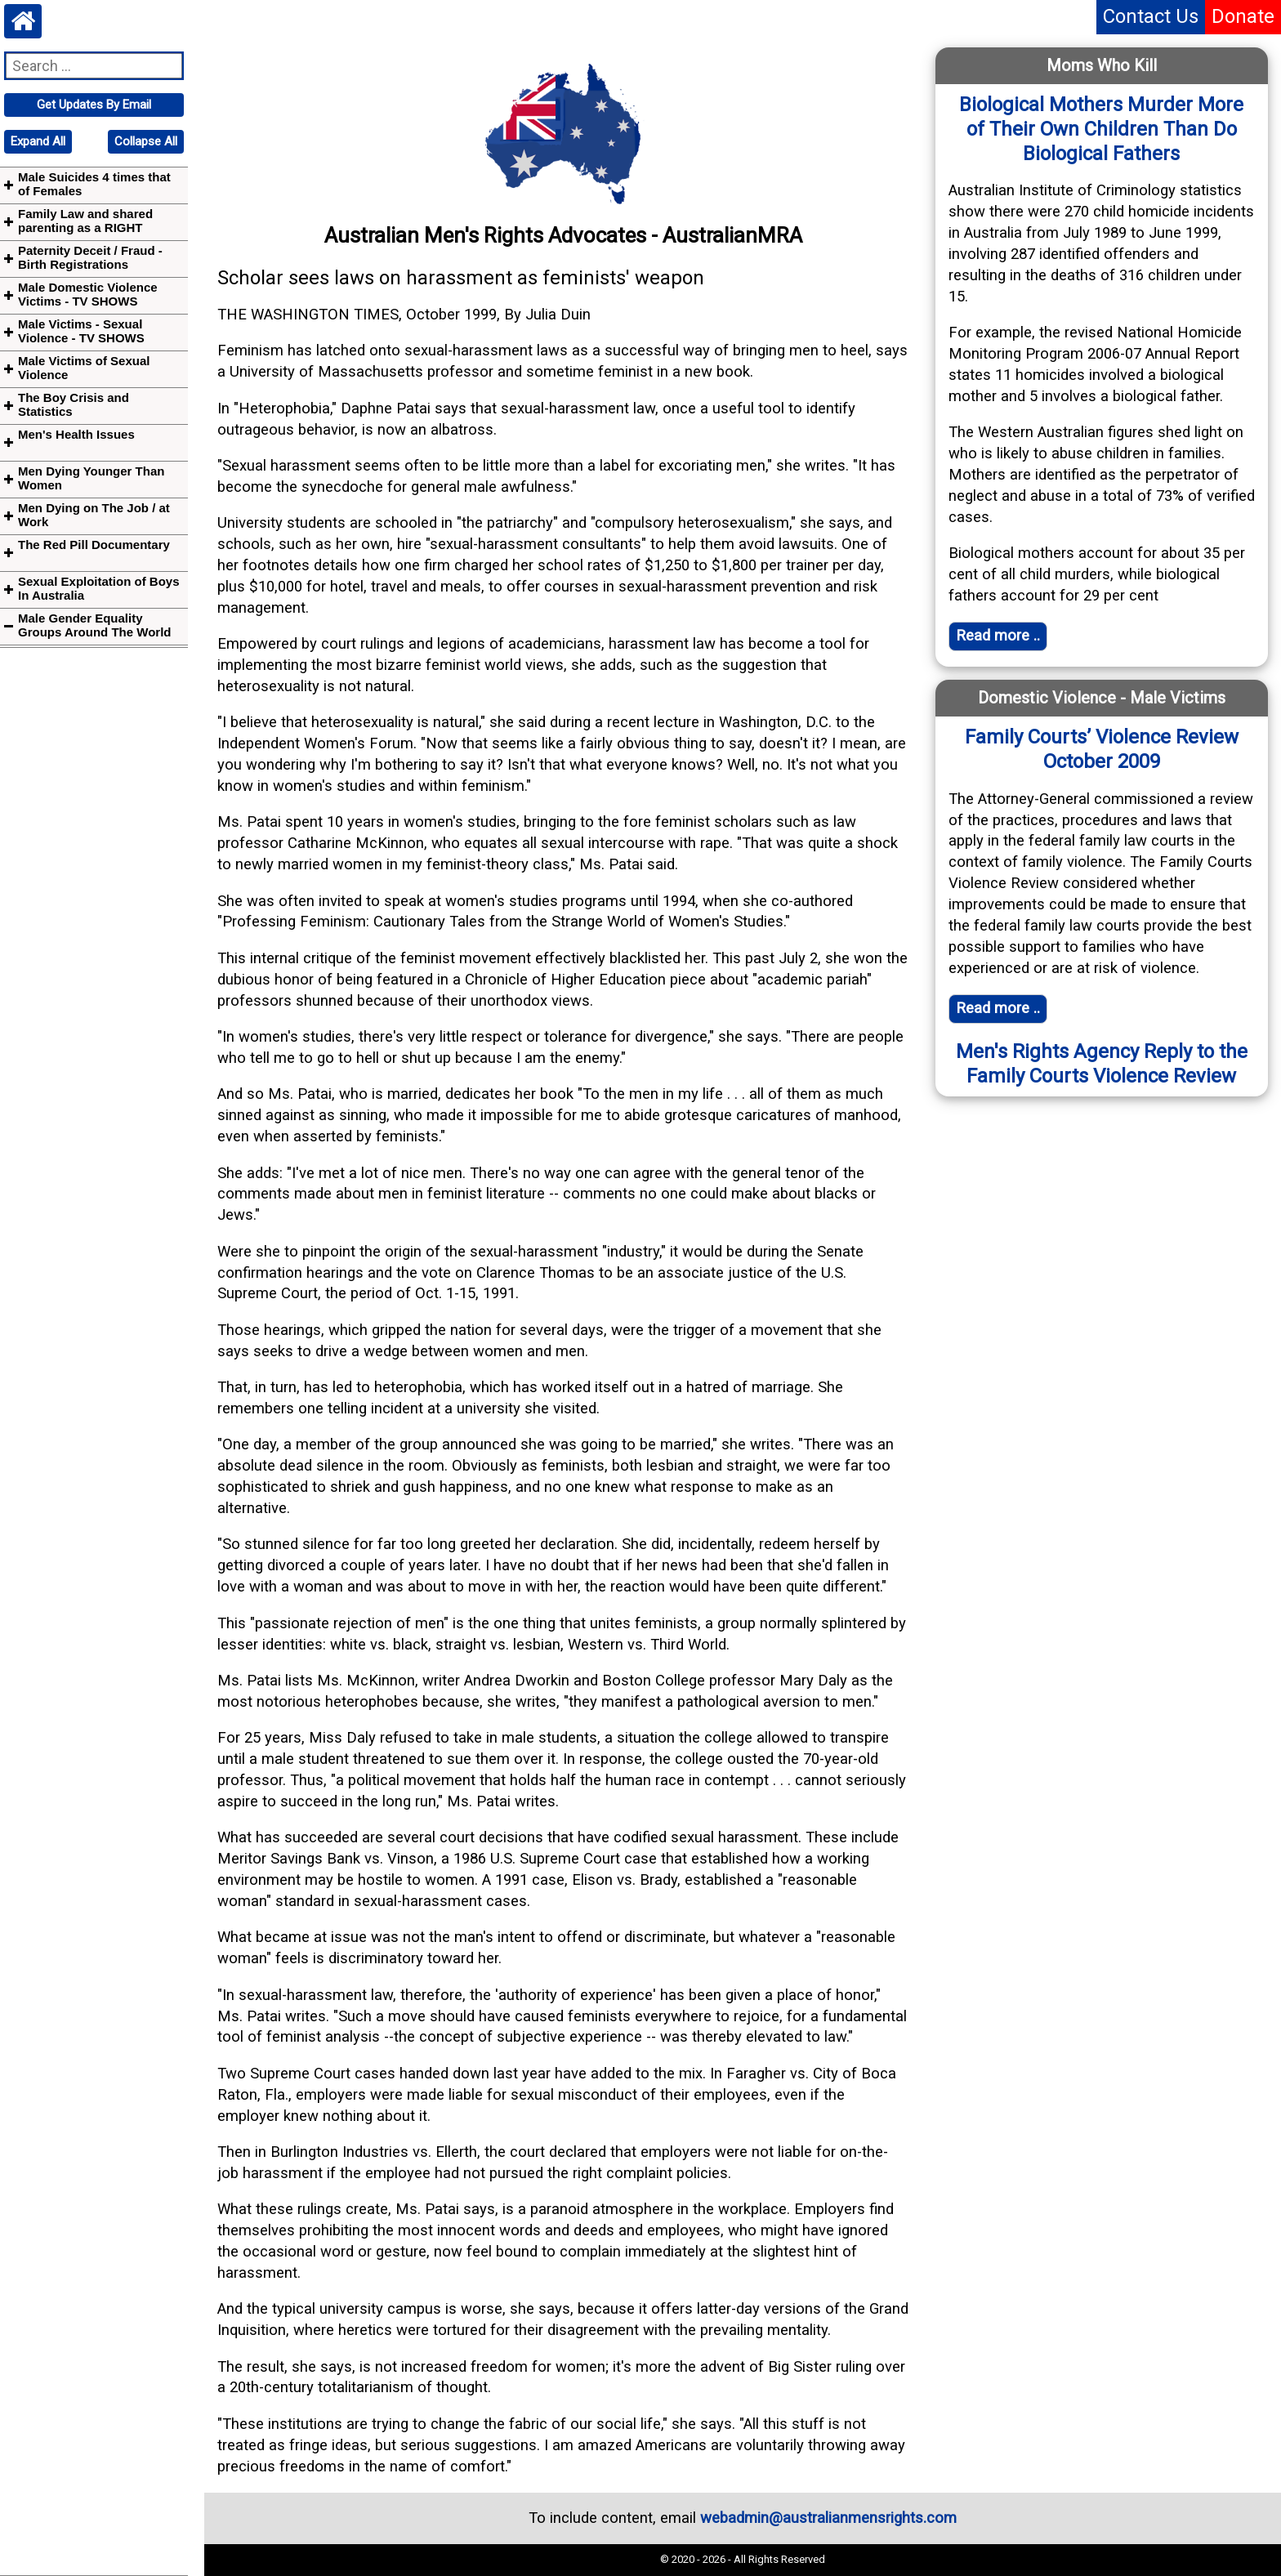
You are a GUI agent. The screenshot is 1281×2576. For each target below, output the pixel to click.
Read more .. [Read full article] (998, 636)
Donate (1243, 16)
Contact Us (1150, 16)
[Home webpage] (23, 21)
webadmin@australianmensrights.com (828, 2518)
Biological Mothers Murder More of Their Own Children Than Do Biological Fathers (1101, 129)
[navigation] (94, 105)
